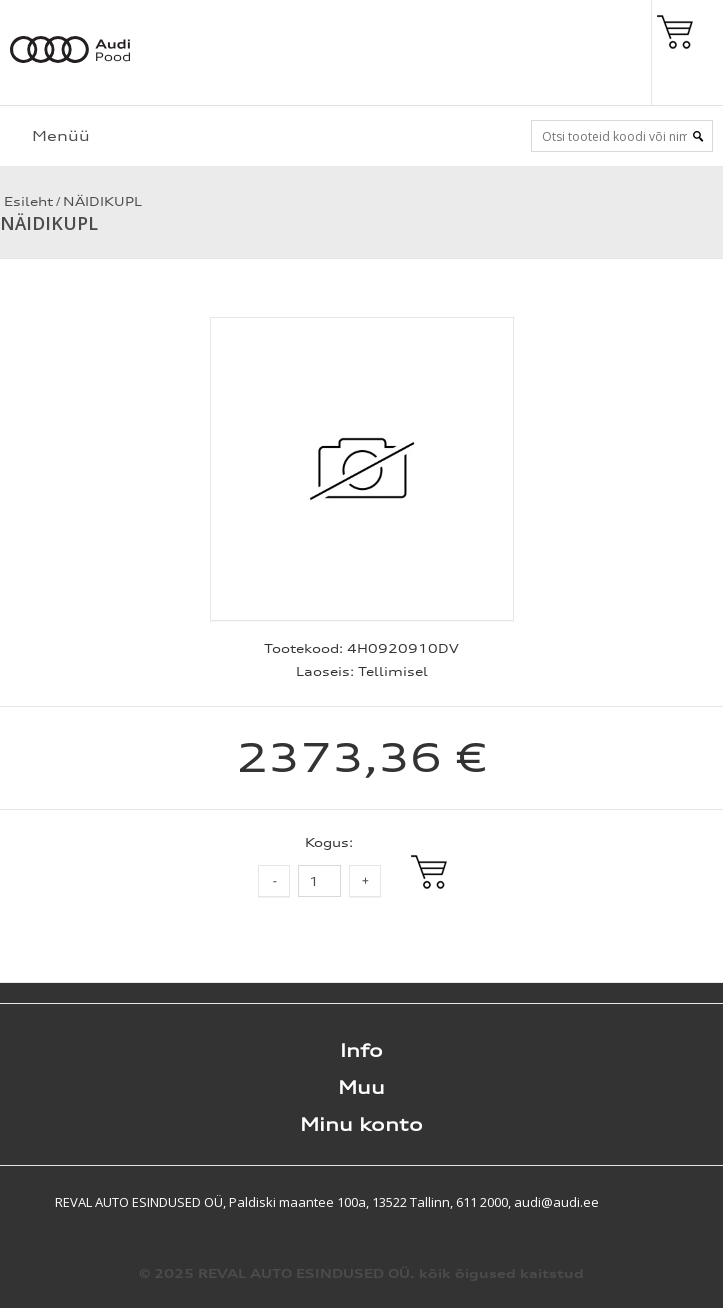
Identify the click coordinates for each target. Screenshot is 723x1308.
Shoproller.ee (688, 1202)
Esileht (26, 201)
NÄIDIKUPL (102, 201)
